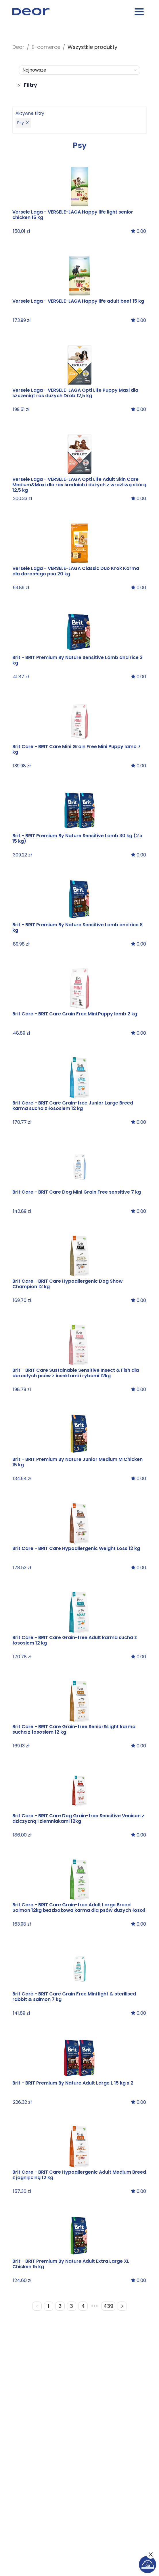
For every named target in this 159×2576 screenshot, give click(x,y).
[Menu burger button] (139, 12)
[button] (79, 83)
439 (108, 2306)
